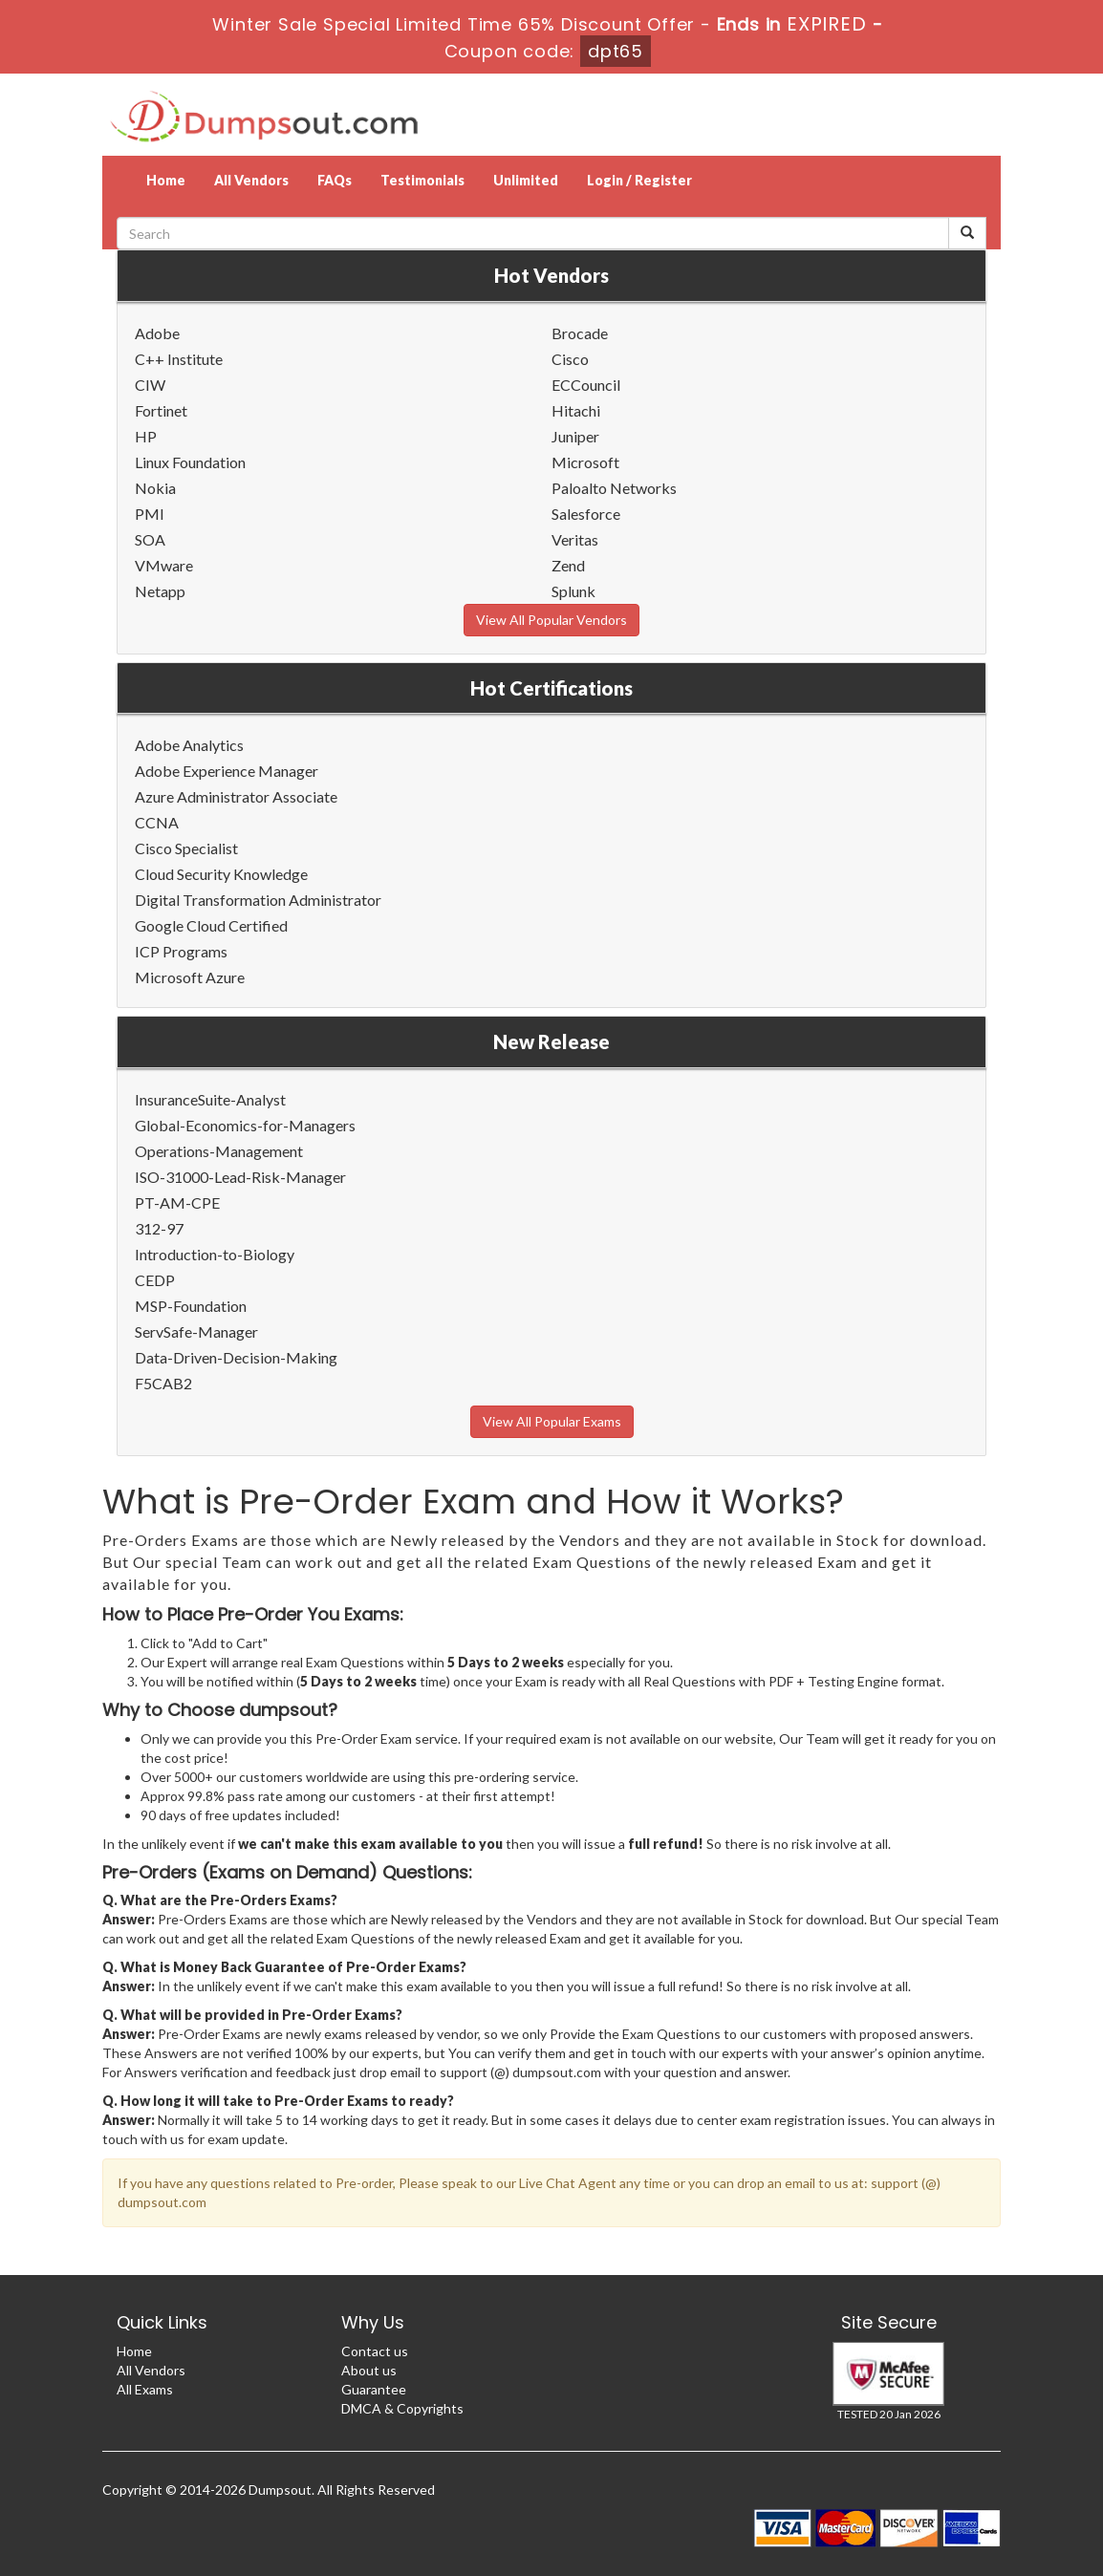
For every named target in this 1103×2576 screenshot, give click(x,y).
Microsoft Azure (190, 977)
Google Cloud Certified (211, 925)
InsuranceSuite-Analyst (210, 1099)
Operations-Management (219, 1151)
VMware (164, 565)
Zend (568, 565)
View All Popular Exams (552, 1421)
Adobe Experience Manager (226, 771)
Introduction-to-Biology (214, 1254)
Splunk (573, 591)
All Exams (145, 2389)
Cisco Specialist (186, 848)
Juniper (575, 436)
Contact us (374, 2351)
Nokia (155, 488)
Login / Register (639, 180)
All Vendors (251, 180)
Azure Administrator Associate (236, 796)
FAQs (334, 180)
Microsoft (585, 462)
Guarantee (373, 2389)
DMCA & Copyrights (402, 2408)
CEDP (155, 1280)
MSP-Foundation (191, 1306)
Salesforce (586, 513)
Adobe (157, 333)
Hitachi (576, 410)
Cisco (570, 359)
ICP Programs (181, 951)
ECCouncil (586, 385)
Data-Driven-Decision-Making (236, 1357)
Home (165, 180)
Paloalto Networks (614, 488)
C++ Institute (179, 359)
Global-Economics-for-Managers (245, 1125)
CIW (150, 385)
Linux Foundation (190, 462)
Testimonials (422, 180)
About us (369, 2370)
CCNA (157, 822)
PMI (149, 513)
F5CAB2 (163, 1383)
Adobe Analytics (189, 745)
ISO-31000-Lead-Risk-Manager (240, 1177)
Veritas (575, 539)
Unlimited (525, 180)
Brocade (580, 333)
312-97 (159, 1228)
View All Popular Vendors (551, 620)
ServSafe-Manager (196, 1331)
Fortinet (161, 410)
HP (146, 436)
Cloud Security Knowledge (221, 874)
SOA (150, 539)
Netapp (160, 591)
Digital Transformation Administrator (258, 900)
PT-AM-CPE (177, 1202)
